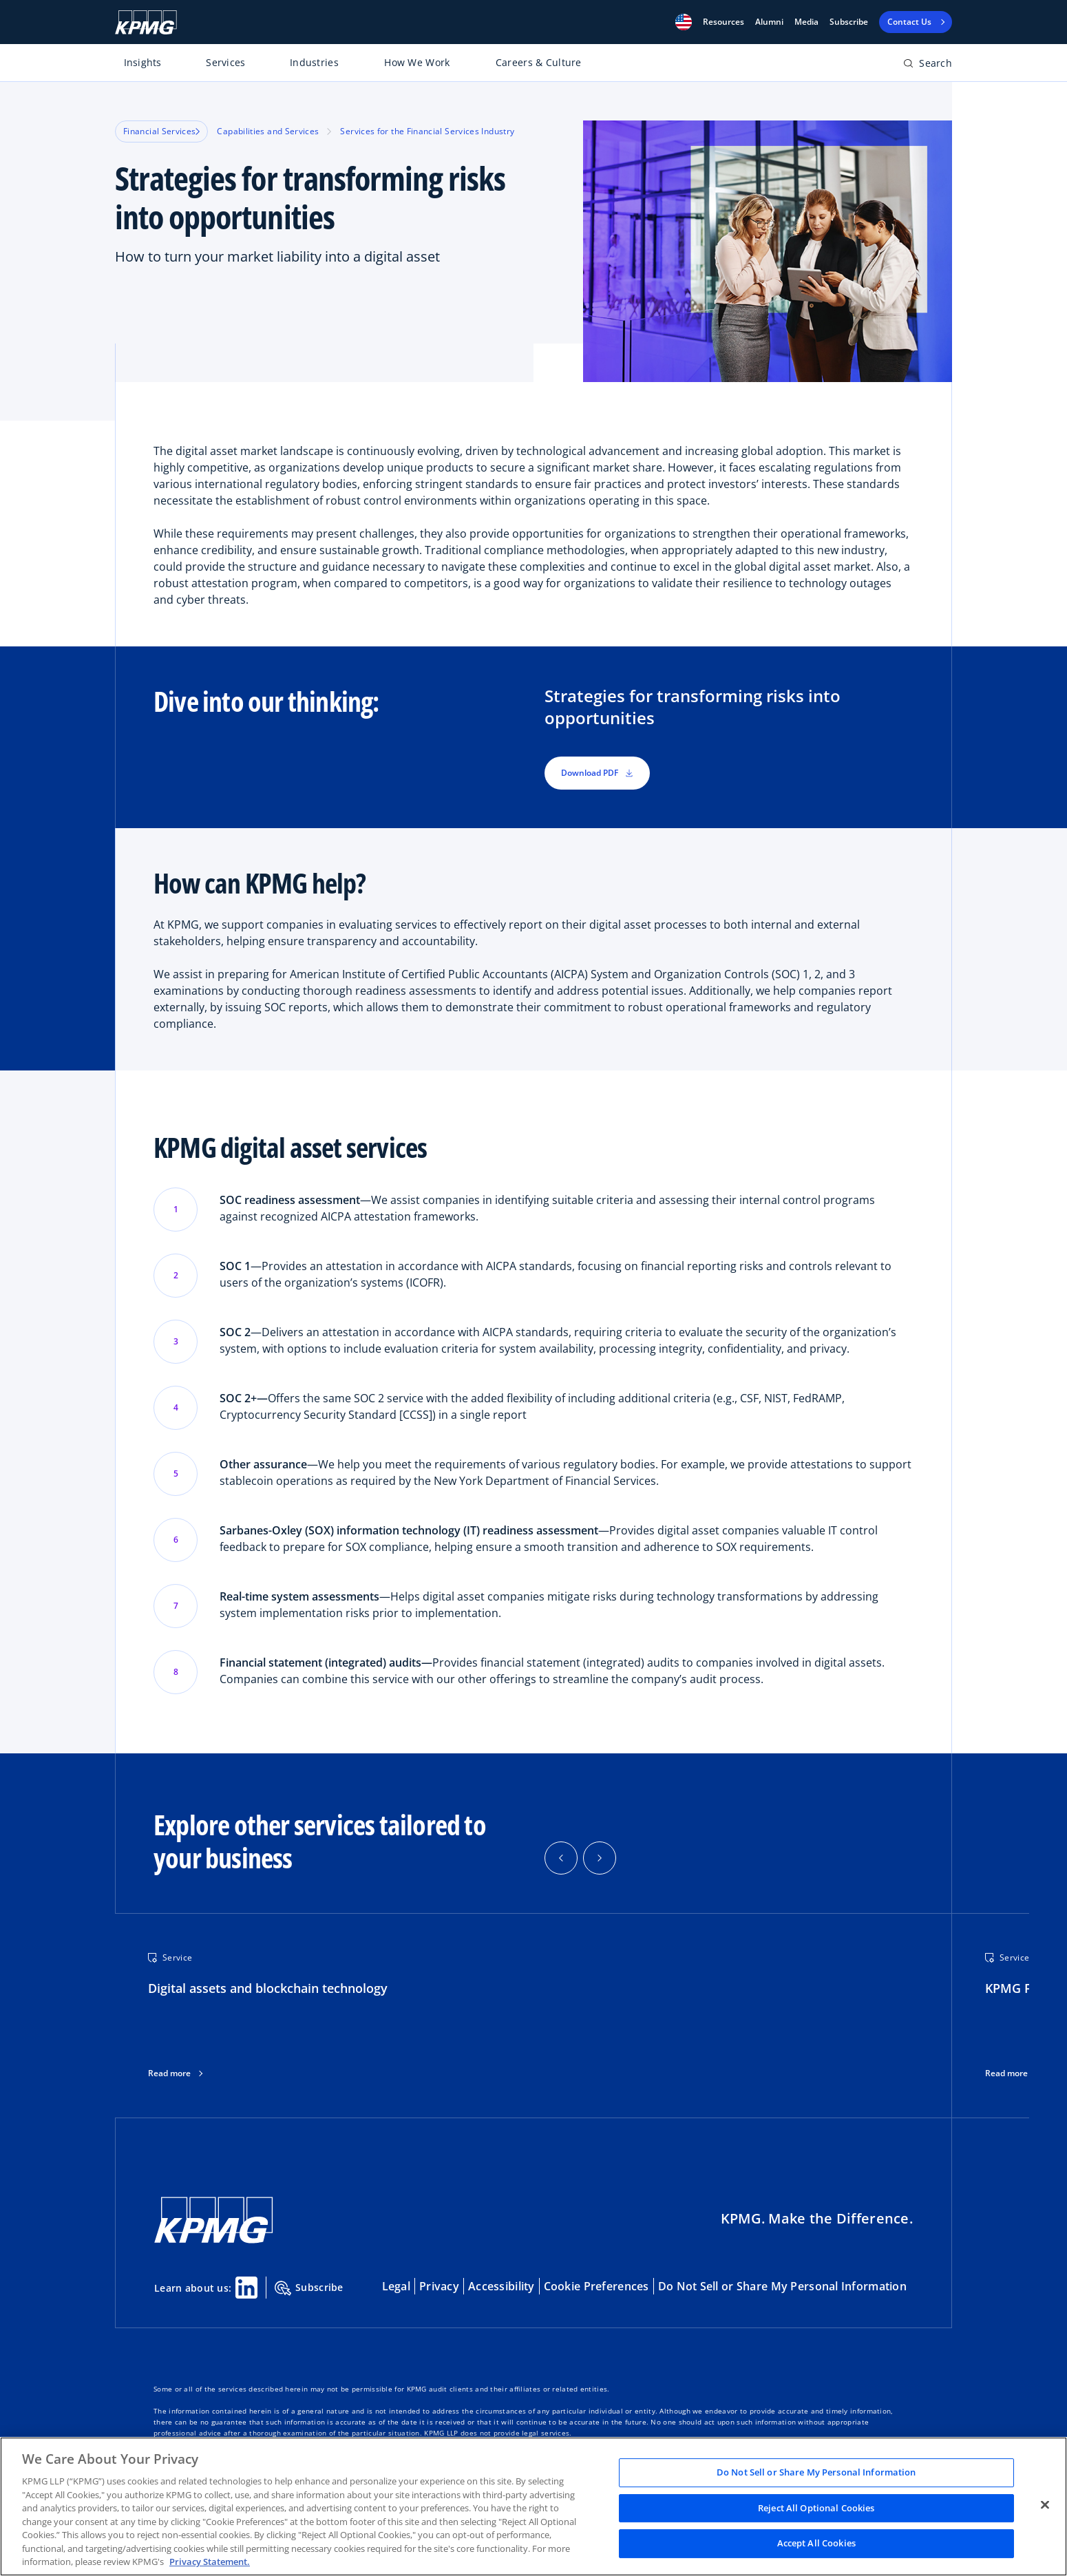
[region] (533, 2506)
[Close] (1045, 2505)
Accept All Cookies (816, 2543)
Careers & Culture (539, 62)
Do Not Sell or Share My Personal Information (782, 2286)
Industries (314, 62)
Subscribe (849, 22)
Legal (396, 2286)
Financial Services (161, 131)
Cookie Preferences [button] (596, 2286)
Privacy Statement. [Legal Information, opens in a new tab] (209, 2561)
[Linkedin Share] (246, 2288)
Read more (169, 2073)
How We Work (417, 62)
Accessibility (501, 2286)
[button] (683, 22)
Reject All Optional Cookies (816, 2508)
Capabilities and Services (268, 131)
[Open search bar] (927, 65)
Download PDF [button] (597, 773)
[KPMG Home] (146, 22)
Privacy (439, 2286)
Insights (143, 62)
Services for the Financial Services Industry (427, 131)
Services (225, 62)
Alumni (769, 22)
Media (806, 22)
